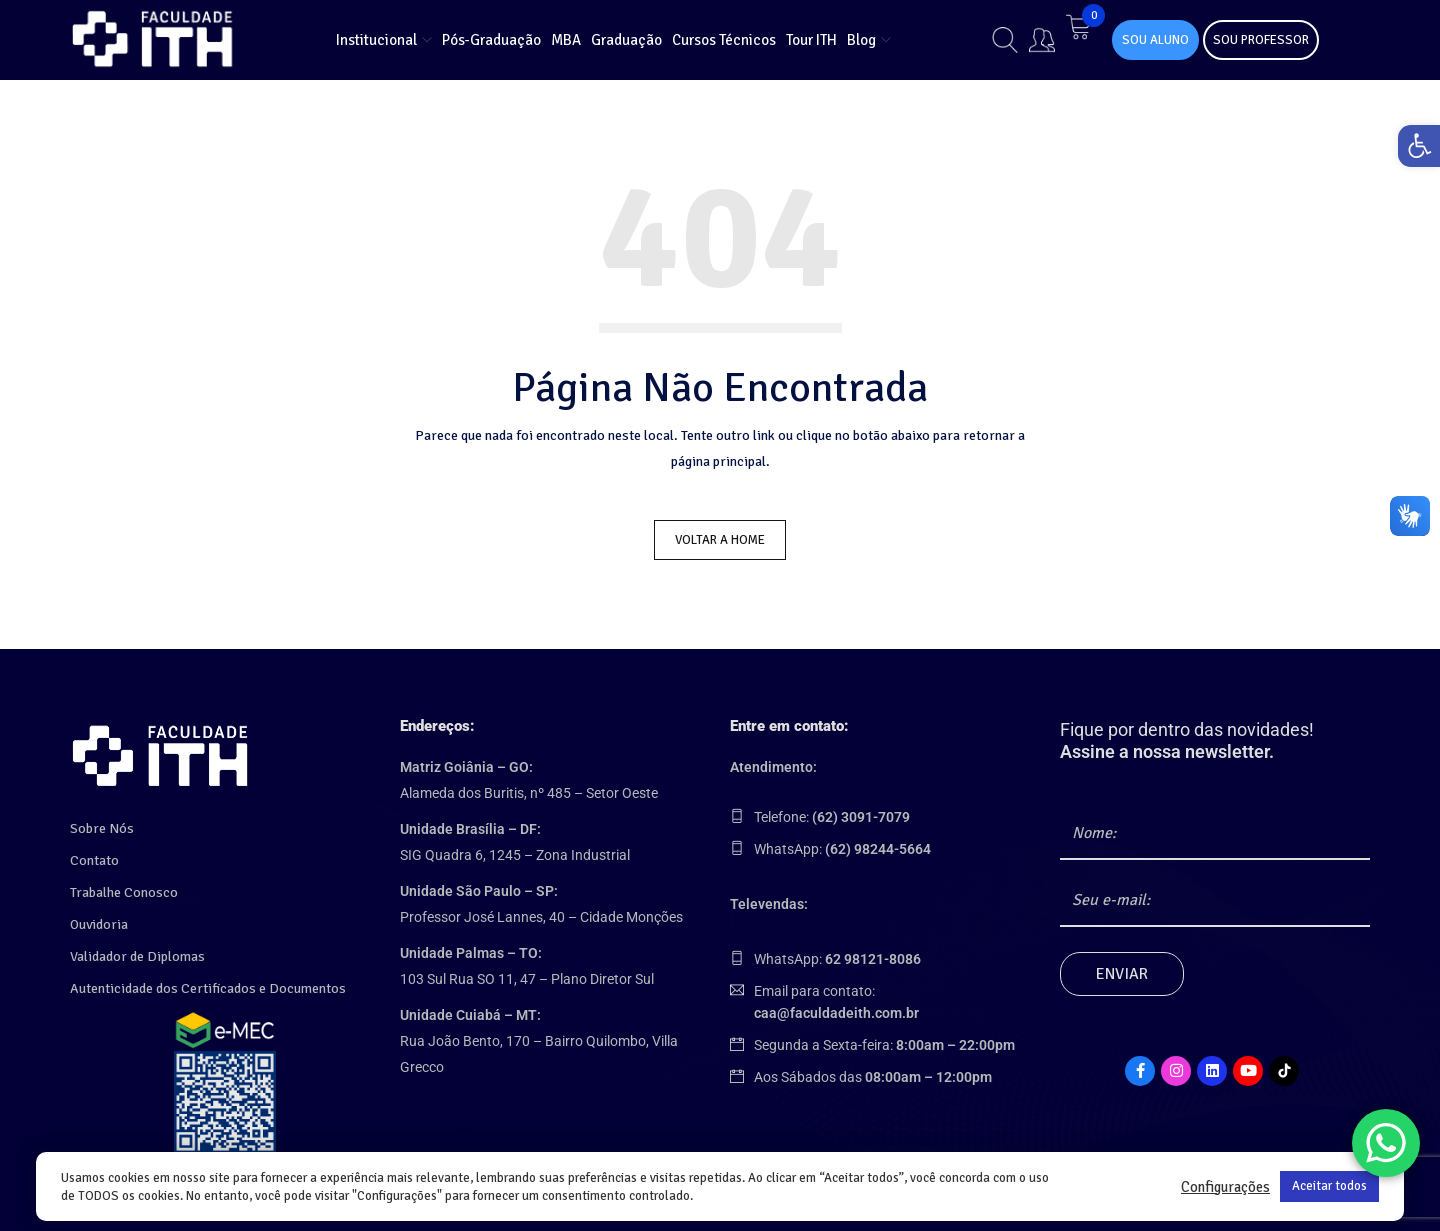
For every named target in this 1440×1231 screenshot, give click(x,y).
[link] (1414, 151)
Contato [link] (94, 854)
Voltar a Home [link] (720, 540)
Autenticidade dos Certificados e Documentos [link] (208, 982)
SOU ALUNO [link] (1155, 40)
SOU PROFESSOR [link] (1261, 40)
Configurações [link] (1225, 1187)
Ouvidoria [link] (99, 918)
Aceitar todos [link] (1329, 1186)
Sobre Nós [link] (102, 822)
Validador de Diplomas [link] (137, 950)
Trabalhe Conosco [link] (124, 886)
